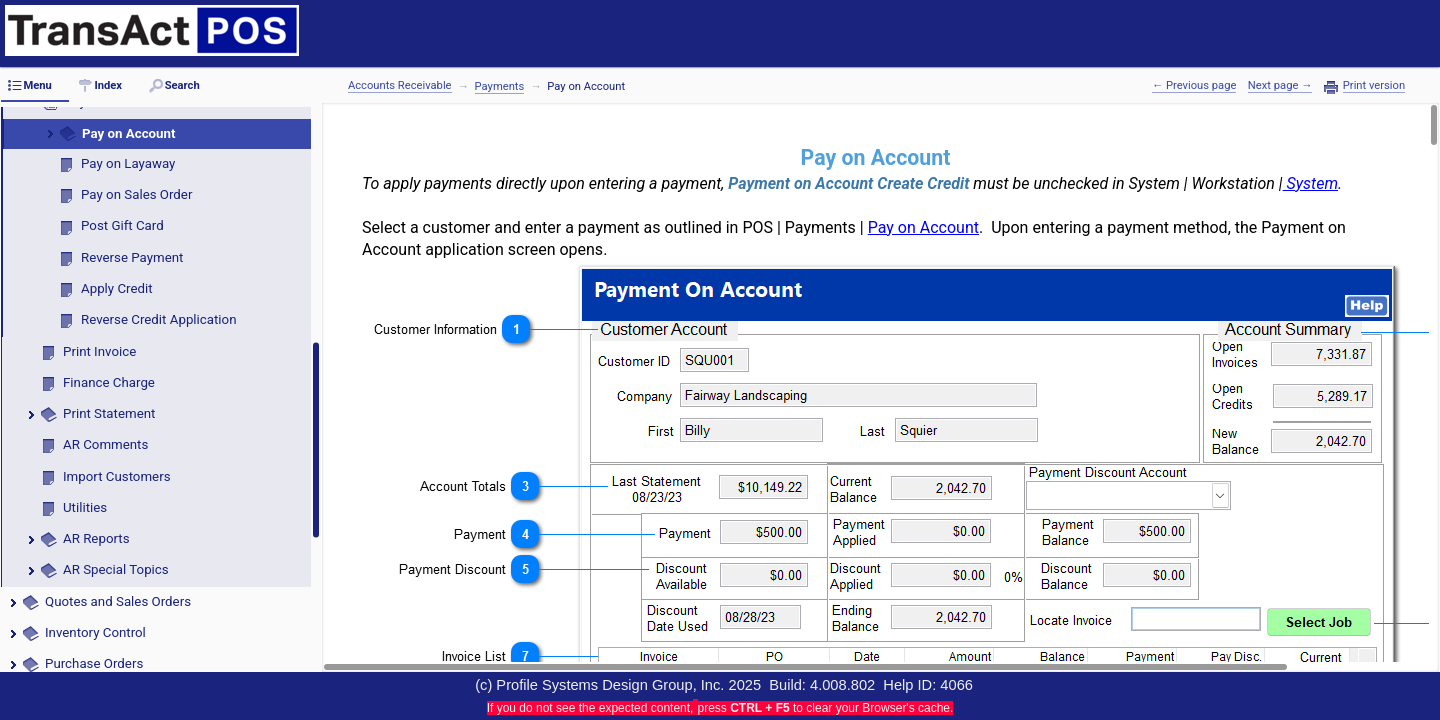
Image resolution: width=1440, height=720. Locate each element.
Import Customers (117, 476)
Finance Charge (109, 382)
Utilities (85, 507)
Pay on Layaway (128, 163)
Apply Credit (117, 288)
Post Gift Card (122, 225)
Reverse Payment (132, 257)
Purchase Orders (94, 663)
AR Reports (96, 538)
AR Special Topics (116, 569)
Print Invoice (99, 351)
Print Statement (109, 413)
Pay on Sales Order (136, 194)
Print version (1374, 86)
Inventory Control (95, 632)
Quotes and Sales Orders (118, 601)
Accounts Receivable (400, 85)
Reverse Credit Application (159, 319)
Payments (500, 86)
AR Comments (105, 444)
